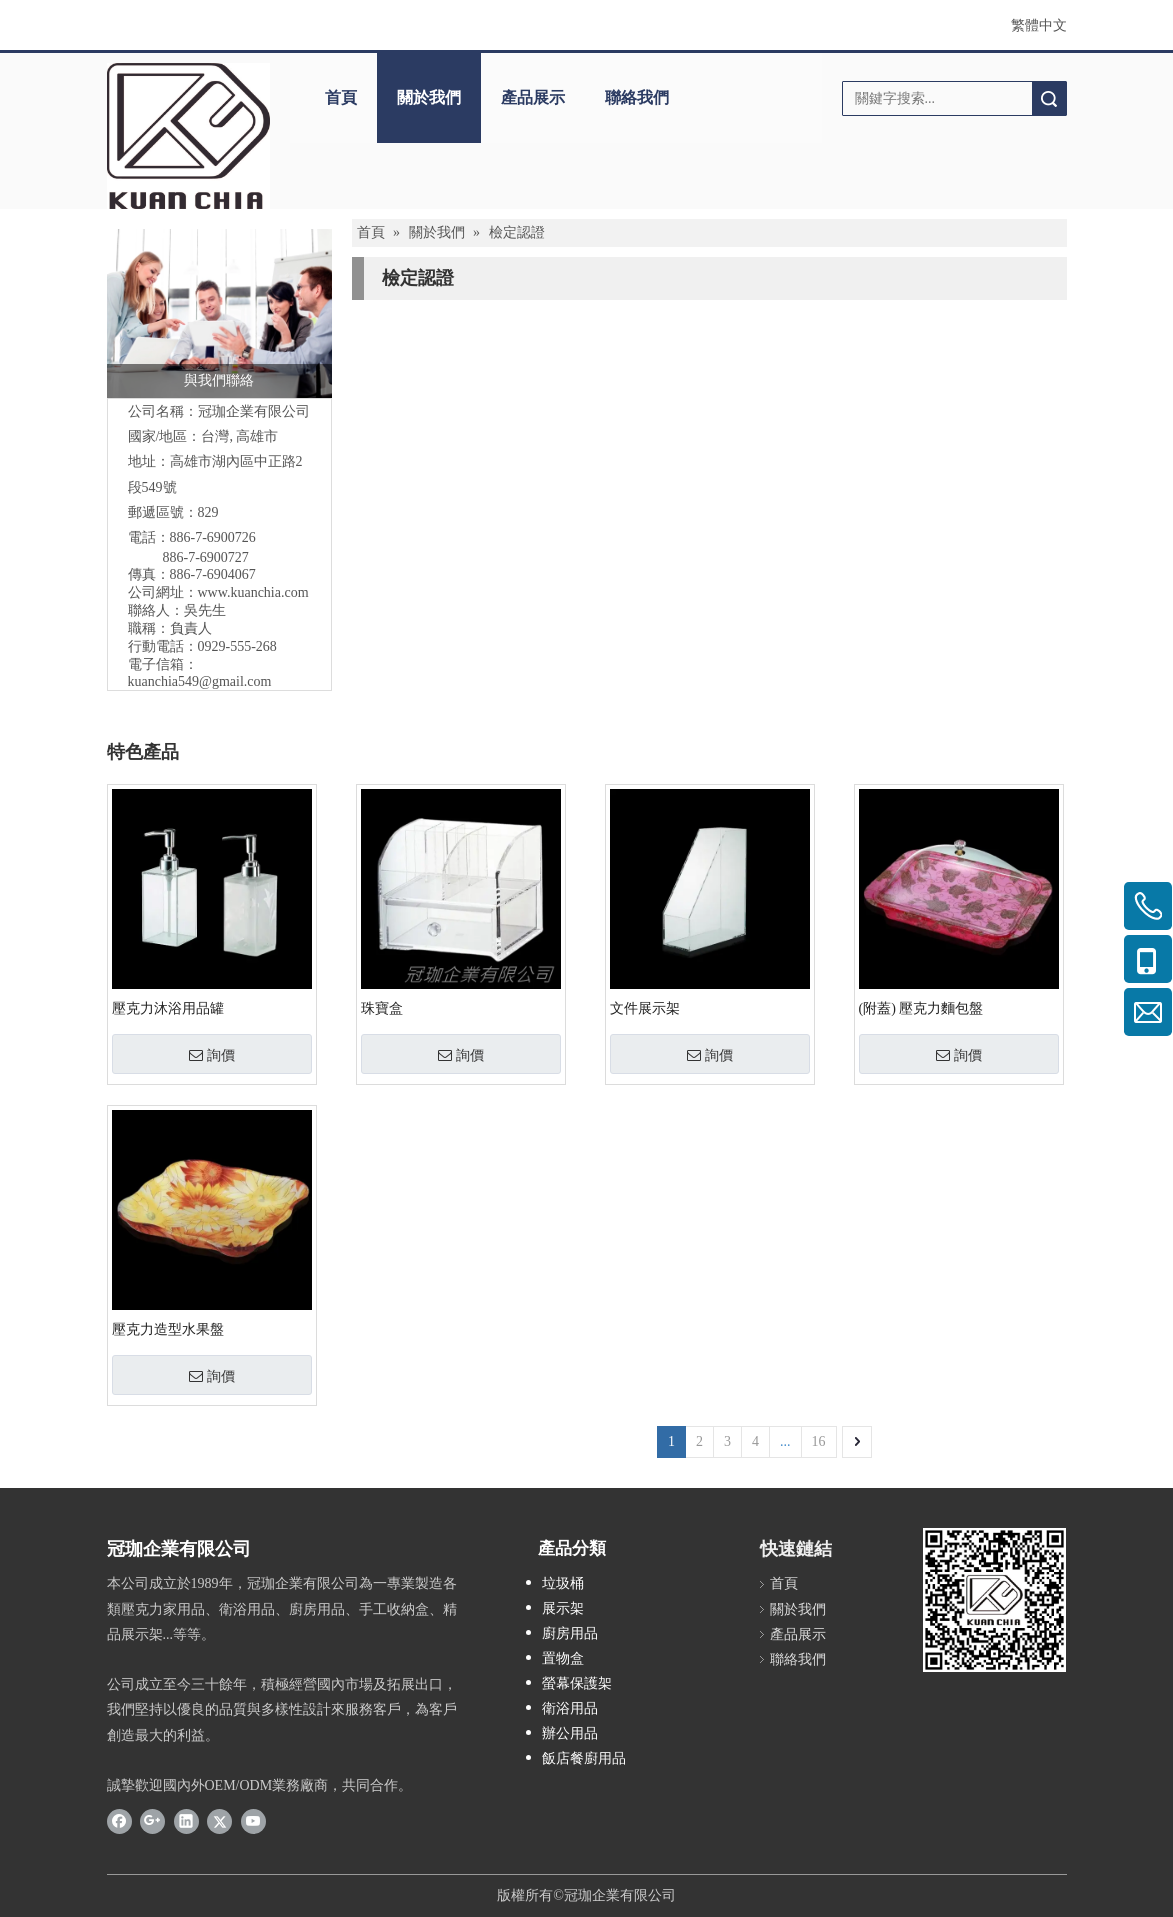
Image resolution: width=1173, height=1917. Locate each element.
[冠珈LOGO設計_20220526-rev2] (189, 136)
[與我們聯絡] (219, 313)
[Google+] (152, 1821)
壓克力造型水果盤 (168, 1329)
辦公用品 (570, 1733)
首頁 (341, 97)
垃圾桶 (563, 1583)
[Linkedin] (186, 1821)
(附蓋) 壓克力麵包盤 (921, 1008)
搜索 (1049, 98)
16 (819, 1441)
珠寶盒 (382, 1008)
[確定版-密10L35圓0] (994, 1599)
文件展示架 (645, 1008)
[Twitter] (219, 1821)
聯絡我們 (637, 97)
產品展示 (533, 97)
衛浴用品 (570, 1708)
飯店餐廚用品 (584, 1758)
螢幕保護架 (577, 1683)
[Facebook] (119, 1821)
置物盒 (563, 1658)
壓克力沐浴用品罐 (168, 1008)
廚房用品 (570, 1633)
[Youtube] (253, 1821)
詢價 (212, 1055)
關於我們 (429, 97)
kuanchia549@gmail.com (200, 681)
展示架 (563, 1608)
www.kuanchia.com (253, 592)
